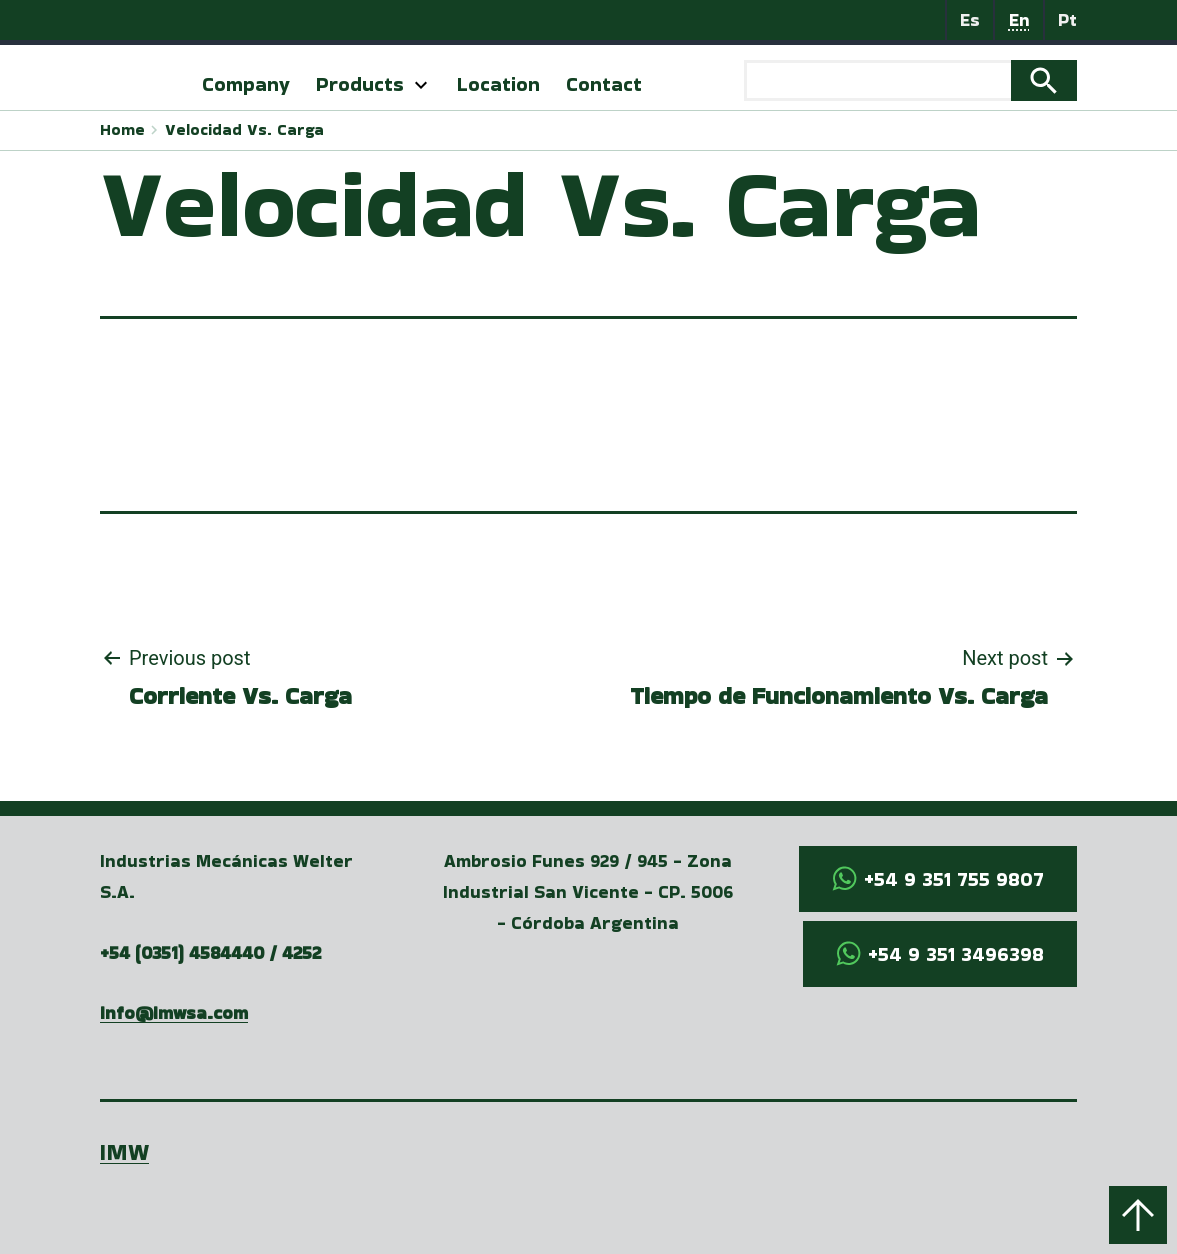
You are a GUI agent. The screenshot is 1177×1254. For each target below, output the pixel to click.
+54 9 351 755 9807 (954, 879)
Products (360, 84)
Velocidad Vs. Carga (244, 129)
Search (1044, 81)
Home (122, 129)
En (1019, 19)
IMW (124, 1151)
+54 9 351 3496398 (956, 954)
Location (498, 84)
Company (246, 84)
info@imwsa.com (174, 1012)
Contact (604, 84)
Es (970, 19)
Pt (1067, 19)
